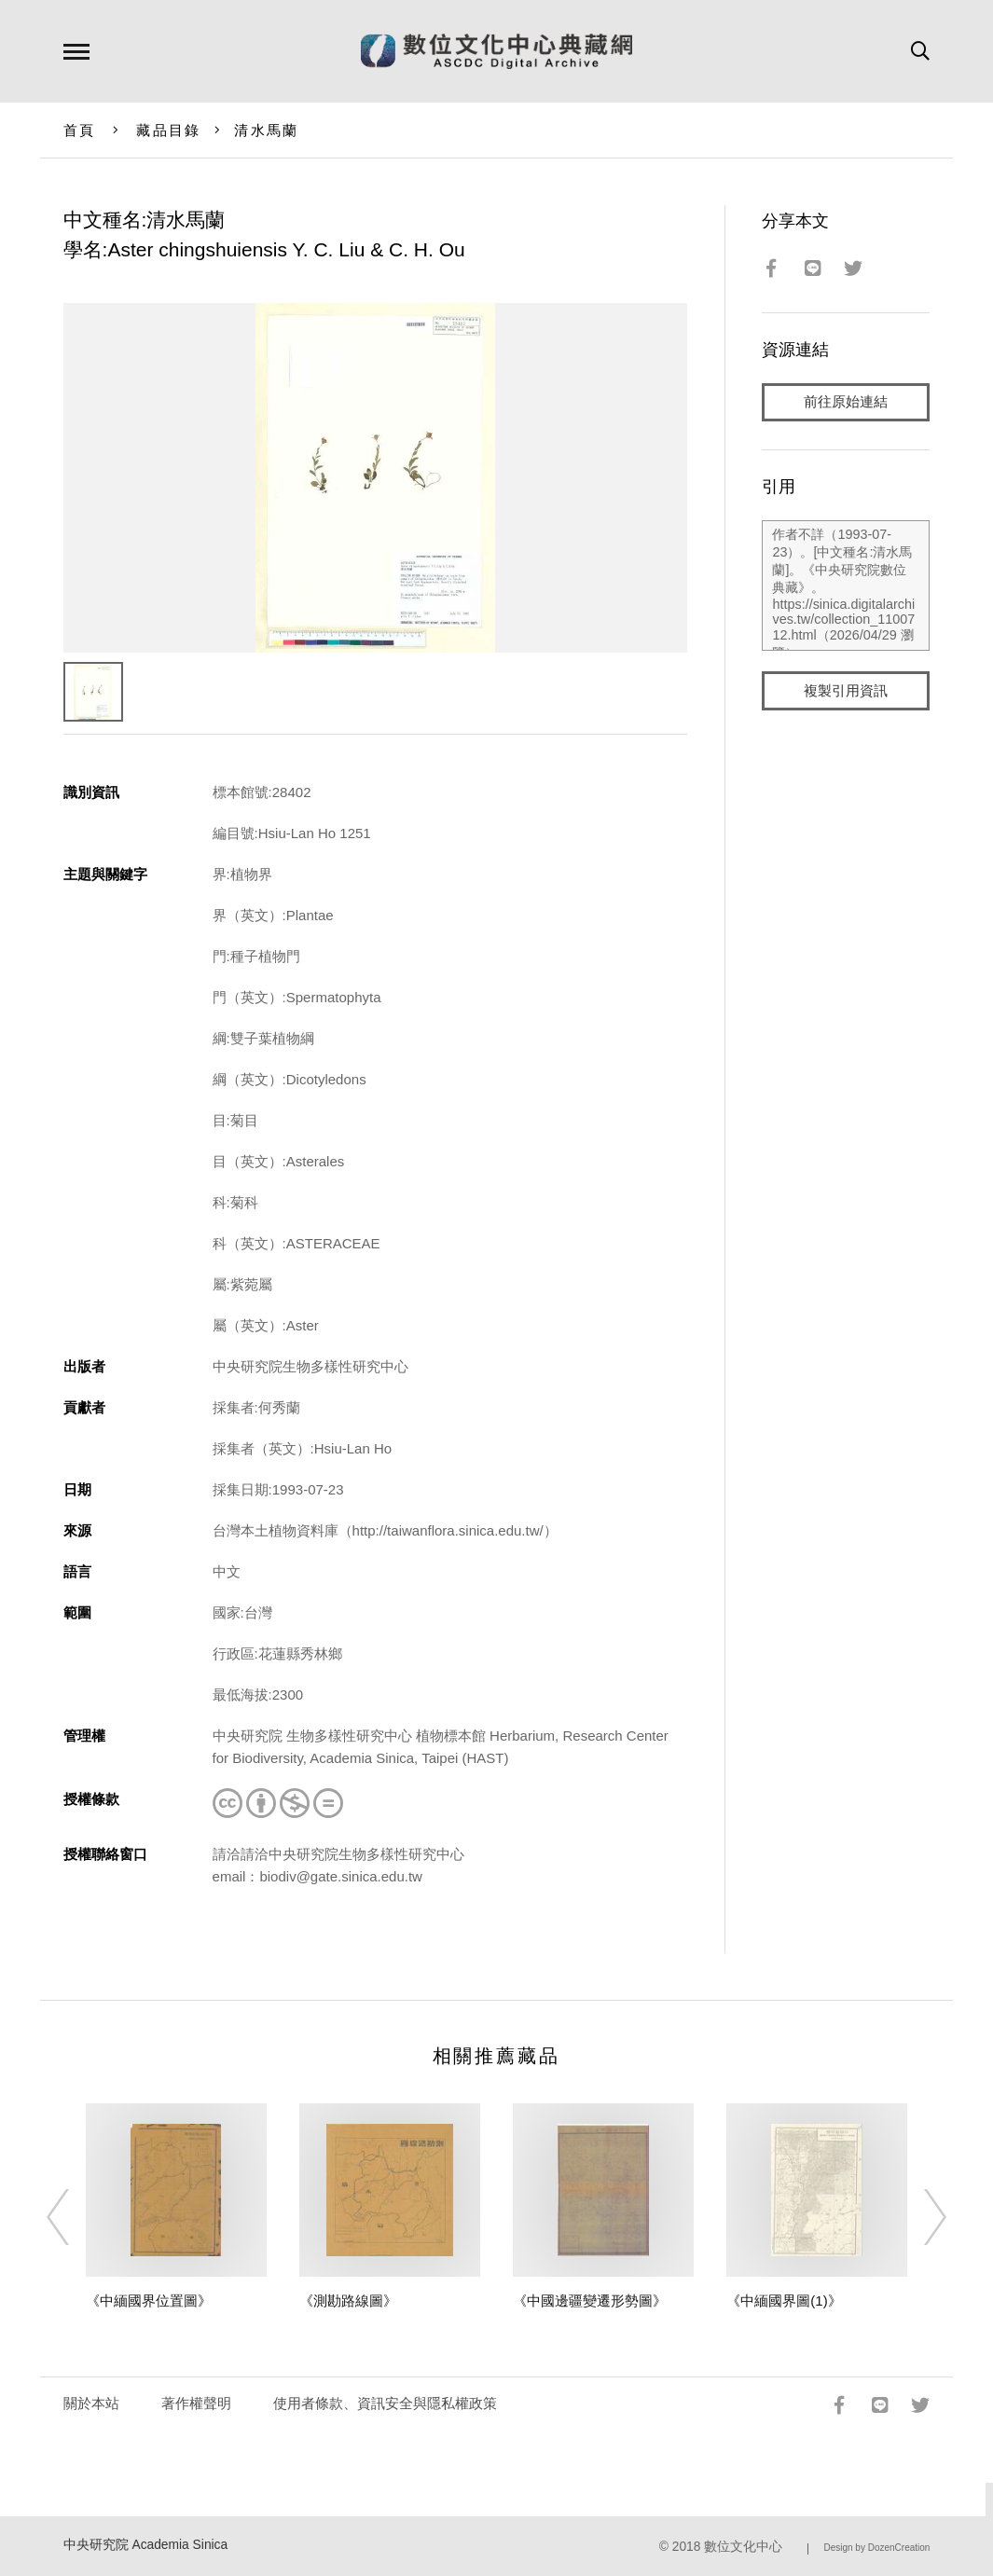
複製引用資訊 (846, 691)
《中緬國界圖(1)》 (783, 2300)
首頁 (79, 130)
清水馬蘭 (266, 130)
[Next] (918, 2217)
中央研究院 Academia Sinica (145, 2545)
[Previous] (74, 2217)
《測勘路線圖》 (348, 2300)
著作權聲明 (196, 2403)
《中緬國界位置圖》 (149, 2300)
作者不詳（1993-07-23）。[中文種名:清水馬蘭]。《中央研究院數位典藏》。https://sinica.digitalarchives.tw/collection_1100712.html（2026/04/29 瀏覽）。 (846, 586)
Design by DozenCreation (876, 2547)
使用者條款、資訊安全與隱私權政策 (385, 2403)
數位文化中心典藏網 (496, 51)
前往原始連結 (846, 402)
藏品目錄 (168, 130)
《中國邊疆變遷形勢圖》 (590, 2300)
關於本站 (91, 2403)
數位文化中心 (743, 2547)
